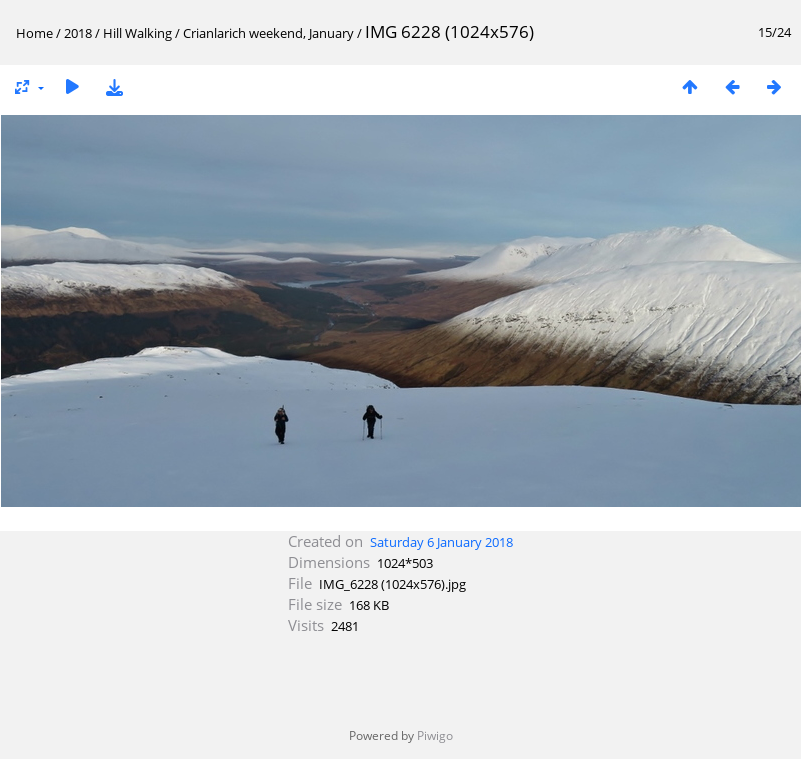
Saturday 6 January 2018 (441, 542)
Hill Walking (137, 33)
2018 (78, 33)
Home (34, 33)
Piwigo (435, 735)
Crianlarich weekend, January (270, 33)
